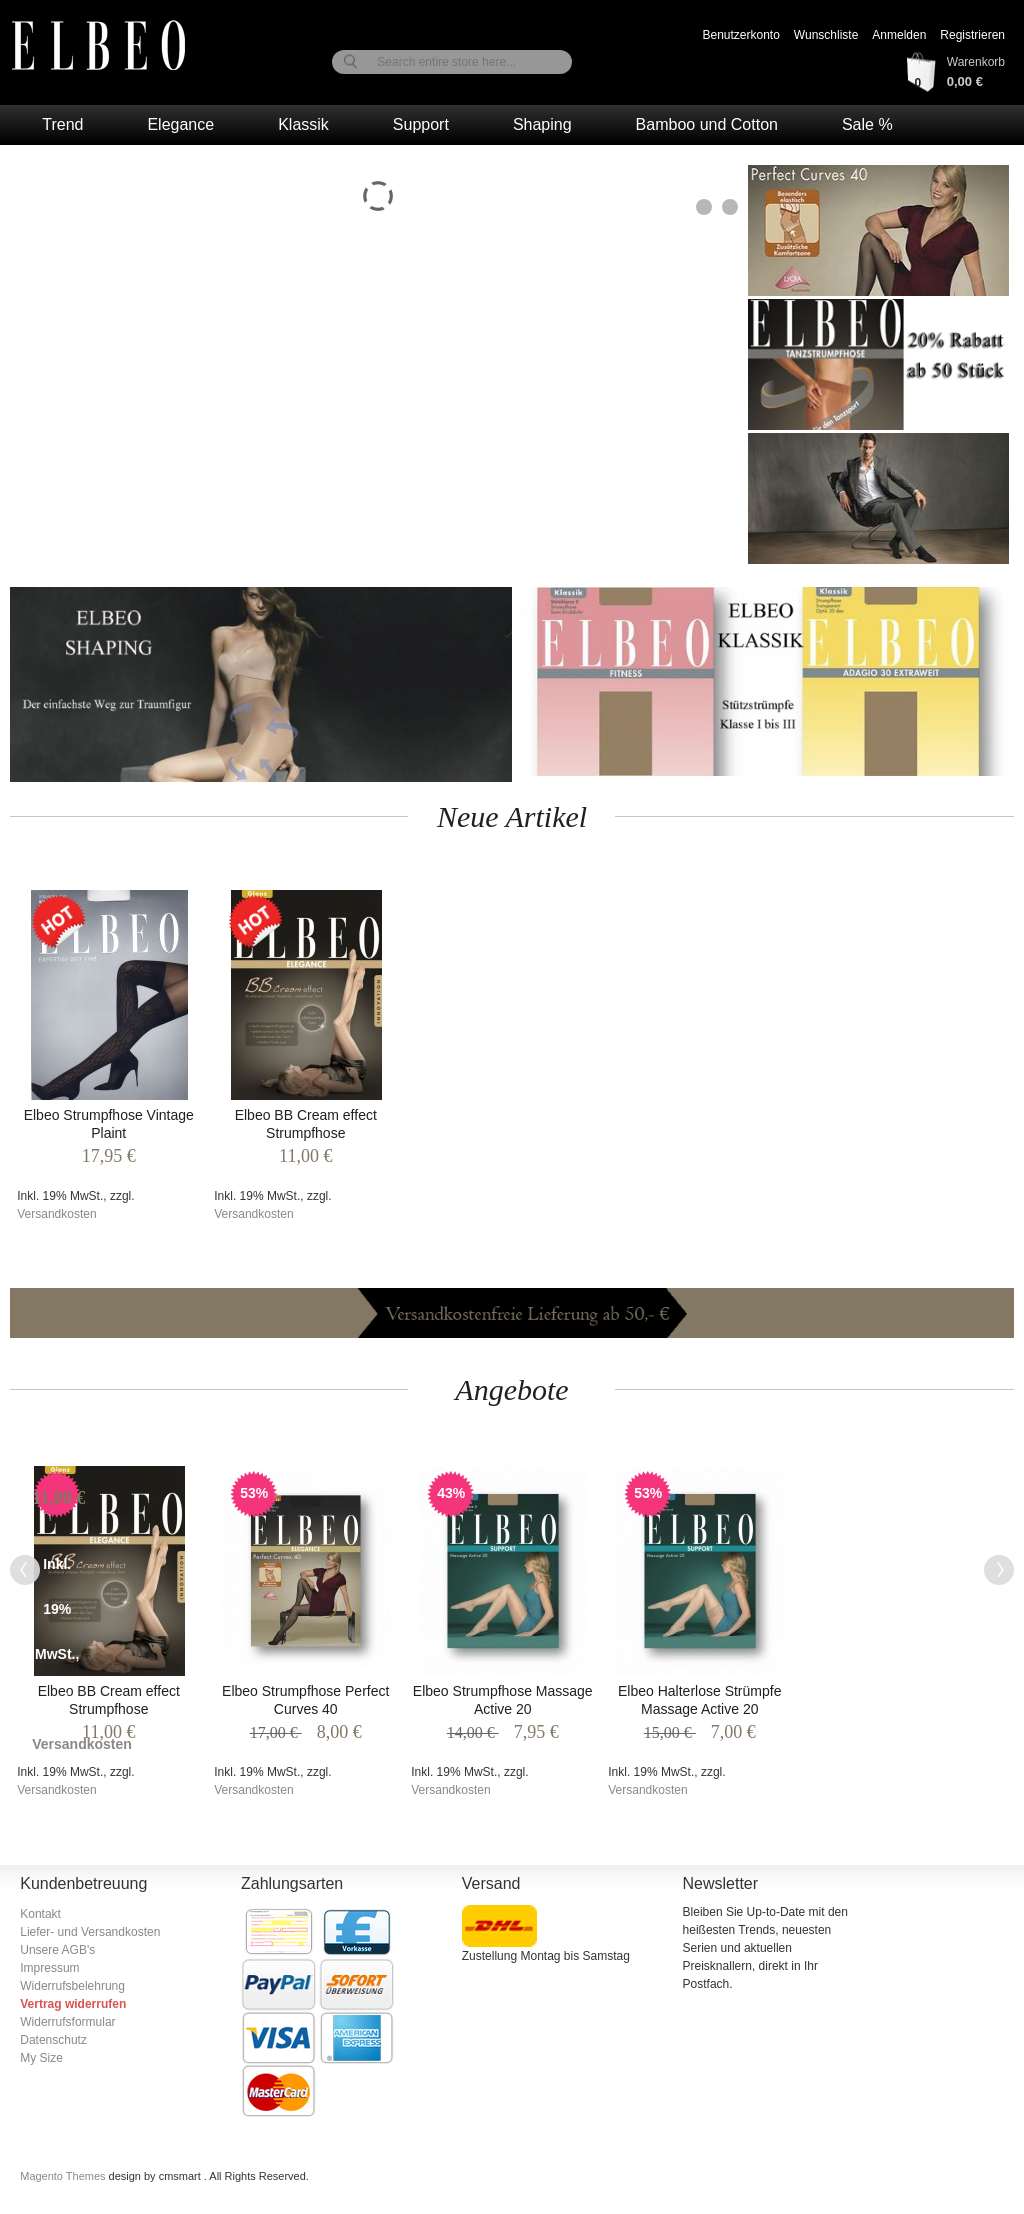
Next (999, 1570)
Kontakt (40, 1914)
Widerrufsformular (67, 2022)
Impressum (49, 1968)
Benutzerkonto (740, 35)
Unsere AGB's (57, 1950)
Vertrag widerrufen (73, 2004)
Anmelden (899, 35)
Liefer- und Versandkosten (90, 1932)
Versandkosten (56, 1214)
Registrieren (972, 35)
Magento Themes (64, 2176)
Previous (25, 1570)
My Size (41, 2058)
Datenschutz (53, 2040)
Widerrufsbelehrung (72, 1986)
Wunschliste (826, 35)
